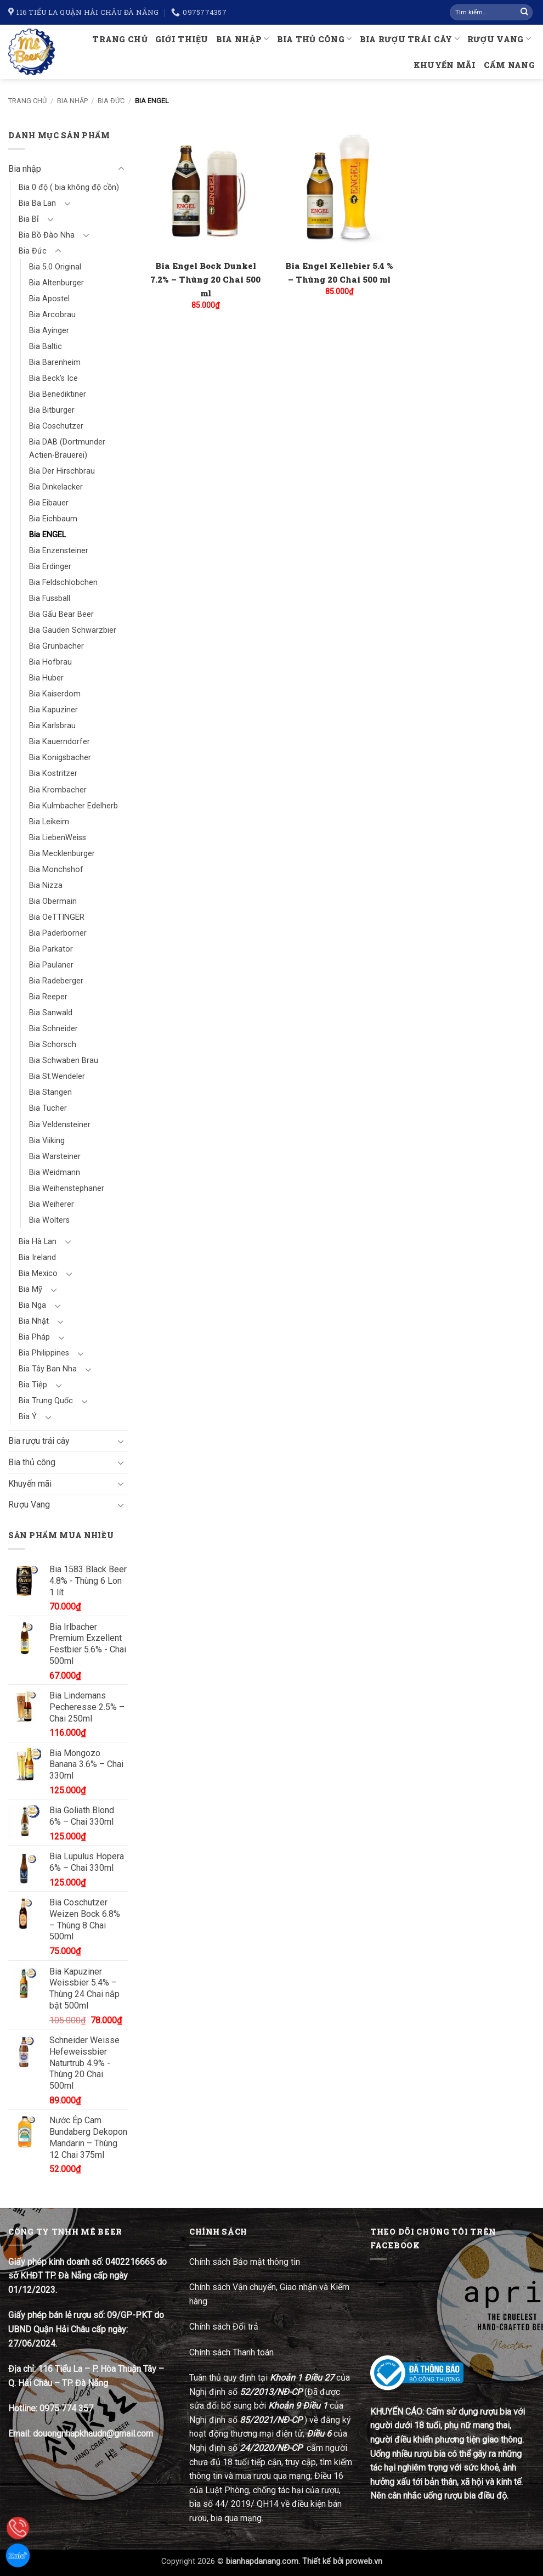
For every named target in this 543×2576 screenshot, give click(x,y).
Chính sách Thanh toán (231, 2352)
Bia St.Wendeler (57, 1076)
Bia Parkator (51, 949)
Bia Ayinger (49, 330)
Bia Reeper (48, 997)
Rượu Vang (499, 38)
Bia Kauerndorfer (59, 741)
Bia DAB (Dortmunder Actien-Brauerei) (67, 448)
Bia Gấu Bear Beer (61, 614)
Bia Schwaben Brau (63, 1060)
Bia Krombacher (58, 790)
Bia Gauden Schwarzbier (72, 630)
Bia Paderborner (58, 933)
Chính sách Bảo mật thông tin (244, 2262)
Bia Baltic (45, 346)
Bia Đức (111, 101)
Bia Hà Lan (37, 1241)
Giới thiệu (181, 39)
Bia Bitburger (52, 410)
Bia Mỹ (30, 1289)
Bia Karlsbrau (52, 725)
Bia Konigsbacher (60, 757)
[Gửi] (524, 12)
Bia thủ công (314, 38)
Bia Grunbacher (56, 646)
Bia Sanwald (50, 1012)
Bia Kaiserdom (55, 694)
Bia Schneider (53, 1028)
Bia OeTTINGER (56, 917)
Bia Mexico (38, 1273)
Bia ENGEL (47, 534)
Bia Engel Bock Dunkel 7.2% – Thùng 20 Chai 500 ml (205, 279)
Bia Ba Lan (37, 203)
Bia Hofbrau (50, 662)
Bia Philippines (44, 1353)
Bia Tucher (48, 1108)
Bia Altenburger (56, 283)
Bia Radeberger (56, 981)
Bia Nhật (34, 1321)
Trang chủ (120, 39)
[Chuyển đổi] (121, 169)
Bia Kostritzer (53, 773)
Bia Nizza (46, 885)
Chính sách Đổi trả (225, 2326)
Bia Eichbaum (53, 519)
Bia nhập (242, 38)
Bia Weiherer (51, 1204)
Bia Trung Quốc (46, 1400)
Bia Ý (28, 1416)
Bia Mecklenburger (62, 853)
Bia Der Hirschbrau (62, 471)
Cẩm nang (509, 65)
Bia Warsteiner (55, 1156)
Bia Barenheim (55, 362)
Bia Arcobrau (52, 314)
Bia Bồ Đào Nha (47, 235)
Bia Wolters (49, 1220)
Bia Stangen (50, 1092)
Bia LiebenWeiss (57, 837)
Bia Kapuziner (53, 710)
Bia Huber (46, 678)
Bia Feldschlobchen (63, 582)
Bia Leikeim (49, 821)
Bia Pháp (34, 1337)
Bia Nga (32, 1305)
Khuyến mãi (445, 65)
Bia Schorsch (52, 1044)
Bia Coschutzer (56, 426)
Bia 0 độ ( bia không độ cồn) (69, 187)
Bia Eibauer (49, 503)
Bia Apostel (49, 298)
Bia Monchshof (56, 869)
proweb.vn (364, 2561)
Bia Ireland (37, 1257)
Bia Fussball (49, 598)
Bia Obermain (53, 901)
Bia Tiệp (33, 1385)
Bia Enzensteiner (58, 550)
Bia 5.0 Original (55, 267)
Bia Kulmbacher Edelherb (73, 806)
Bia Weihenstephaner (66, 1188)
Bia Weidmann (54, 1172)
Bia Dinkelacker (56, 487)
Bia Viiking (47, 1140)
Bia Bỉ (29, 219)
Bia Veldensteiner (59, 1124)
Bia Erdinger (50, 566)
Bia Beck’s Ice (53, 378)
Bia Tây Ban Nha (48, 1369)
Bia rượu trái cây (410, 38)
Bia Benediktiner (57, 394)
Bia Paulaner (51, 965)
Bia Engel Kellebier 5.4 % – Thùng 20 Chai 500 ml (339, 272)
